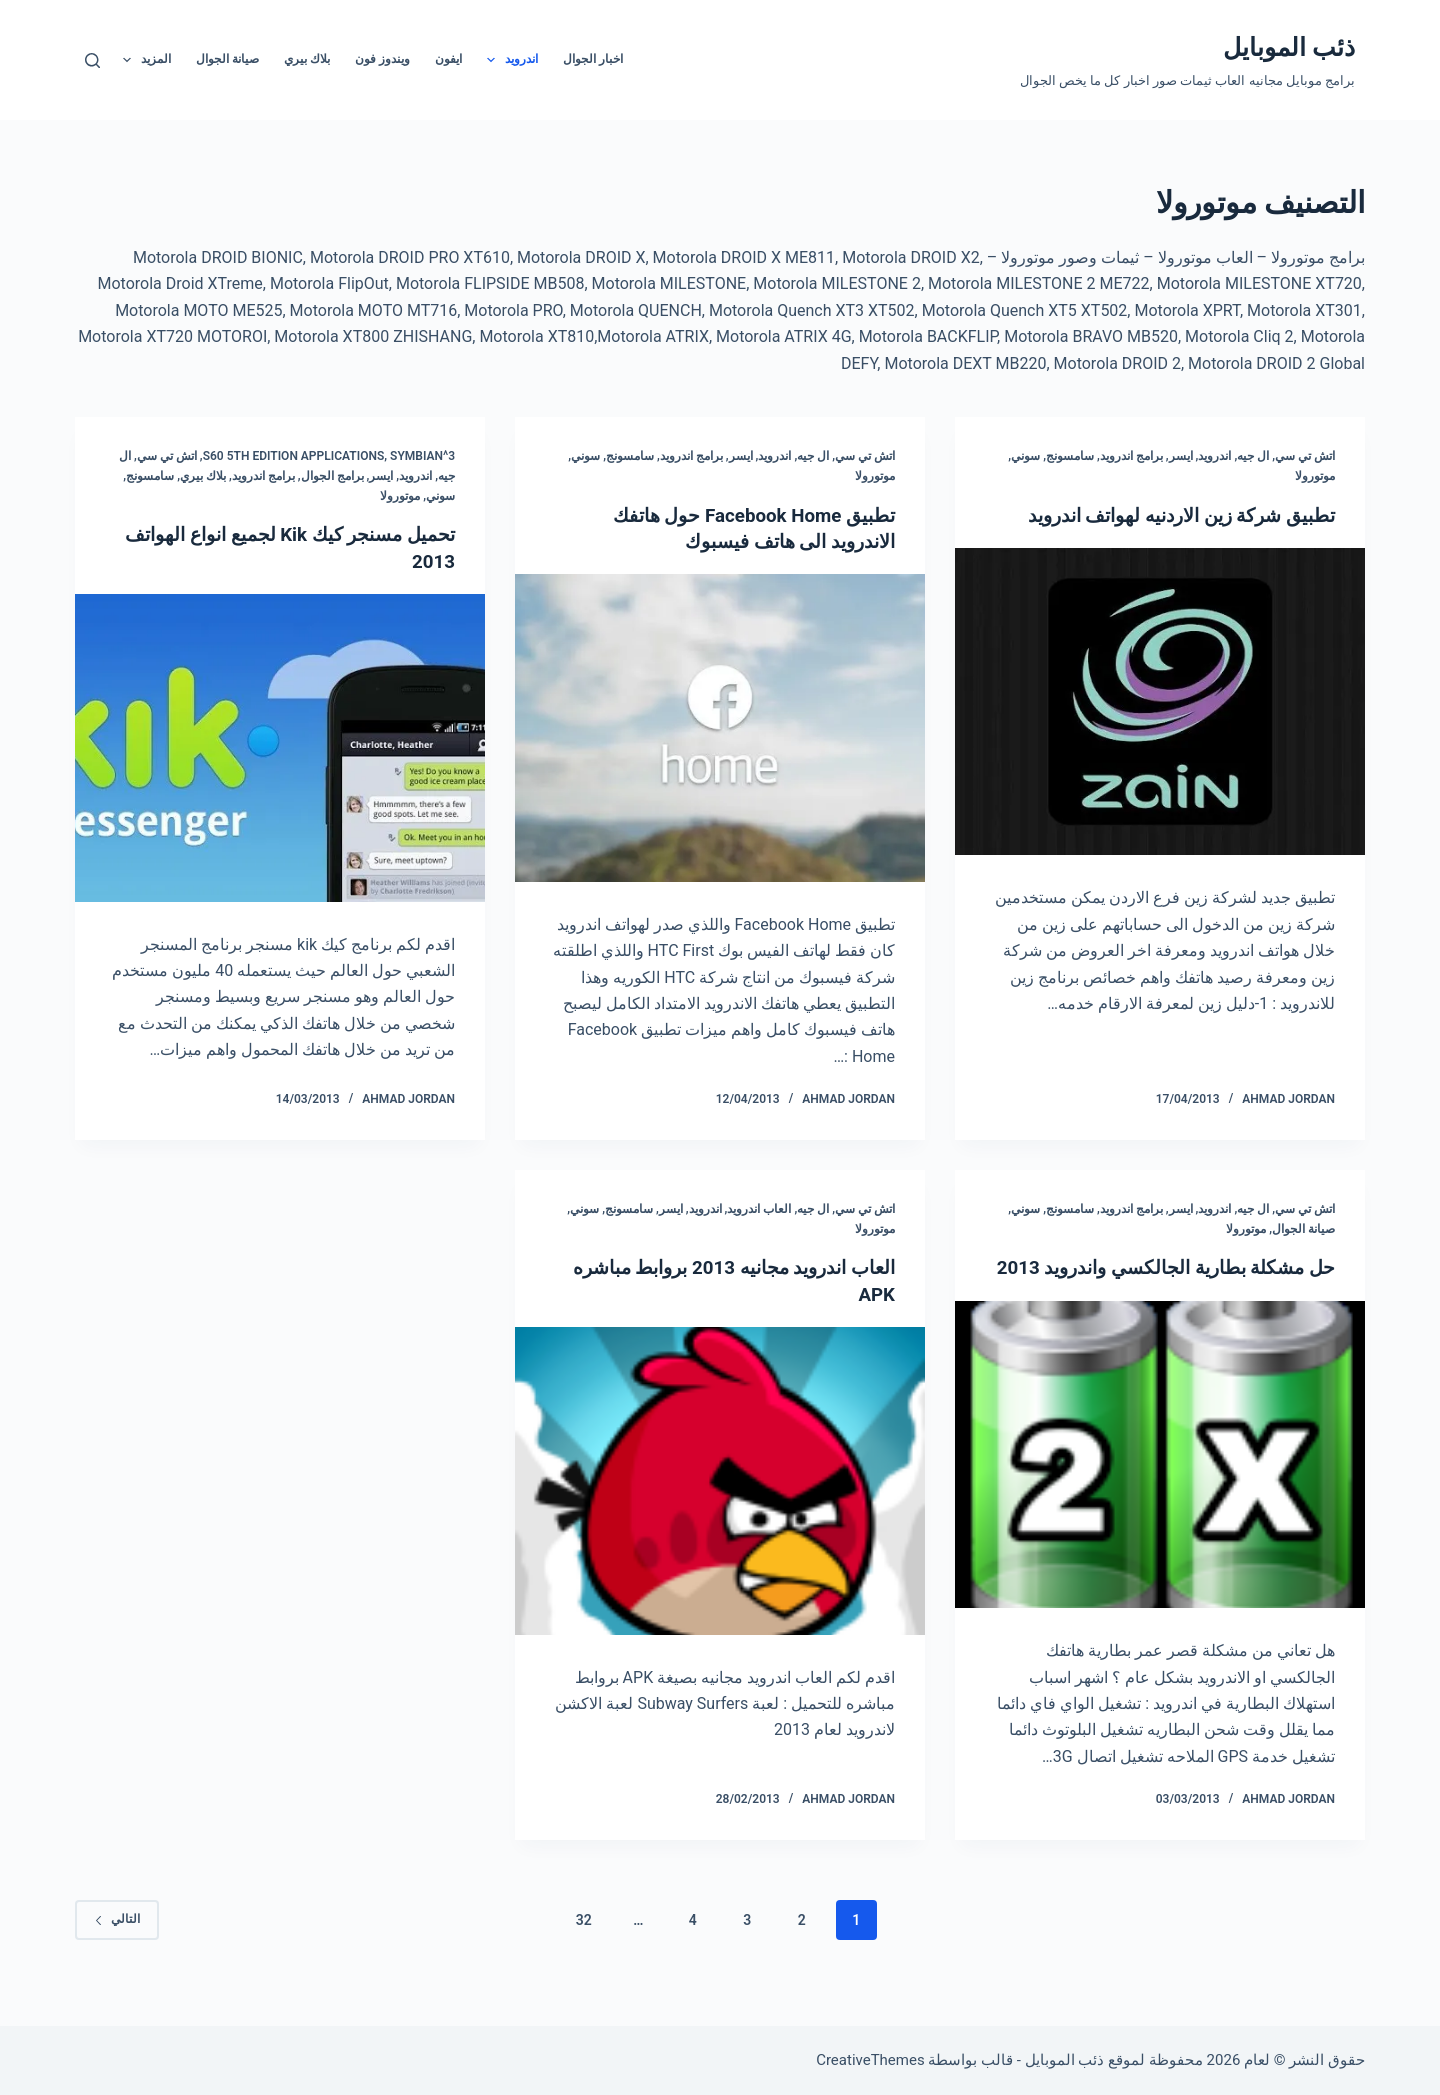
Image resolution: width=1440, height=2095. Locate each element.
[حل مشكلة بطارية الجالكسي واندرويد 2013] (1160, 1480)
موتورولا (1315, 476)
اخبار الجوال (593, 59)
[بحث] (92, 60)
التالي (117, 1944)
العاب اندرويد (759, 1208)
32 (584, 1944)
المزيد (143, 60)
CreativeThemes (870, 2060)
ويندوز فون (382, 59)
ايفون (448, 59)
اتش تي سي (1305, 456)
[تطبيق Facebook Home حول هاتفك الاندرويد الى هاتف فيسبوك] (720, 728)
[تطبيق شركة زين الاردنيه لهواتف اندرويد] (1160, 702)
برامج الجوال (332, 476)
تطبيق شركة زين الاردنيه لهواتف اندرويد (1168, 515)
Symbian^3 (422, 456)
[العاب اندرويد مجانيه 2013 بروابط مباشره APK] (720, 1480)
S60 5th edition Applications (294, 456)
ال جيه (1253, 456)
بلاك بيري (307, 59)
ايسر (1181, 456)
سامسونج (1070, 456)
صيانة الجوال (227, 59)
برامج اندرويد (1131, 456)
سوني (1025, 456)
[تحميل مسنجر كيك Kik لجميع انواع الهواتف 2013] (280, 747)
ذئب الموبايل (1289, 47)
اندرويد (508, 60)
